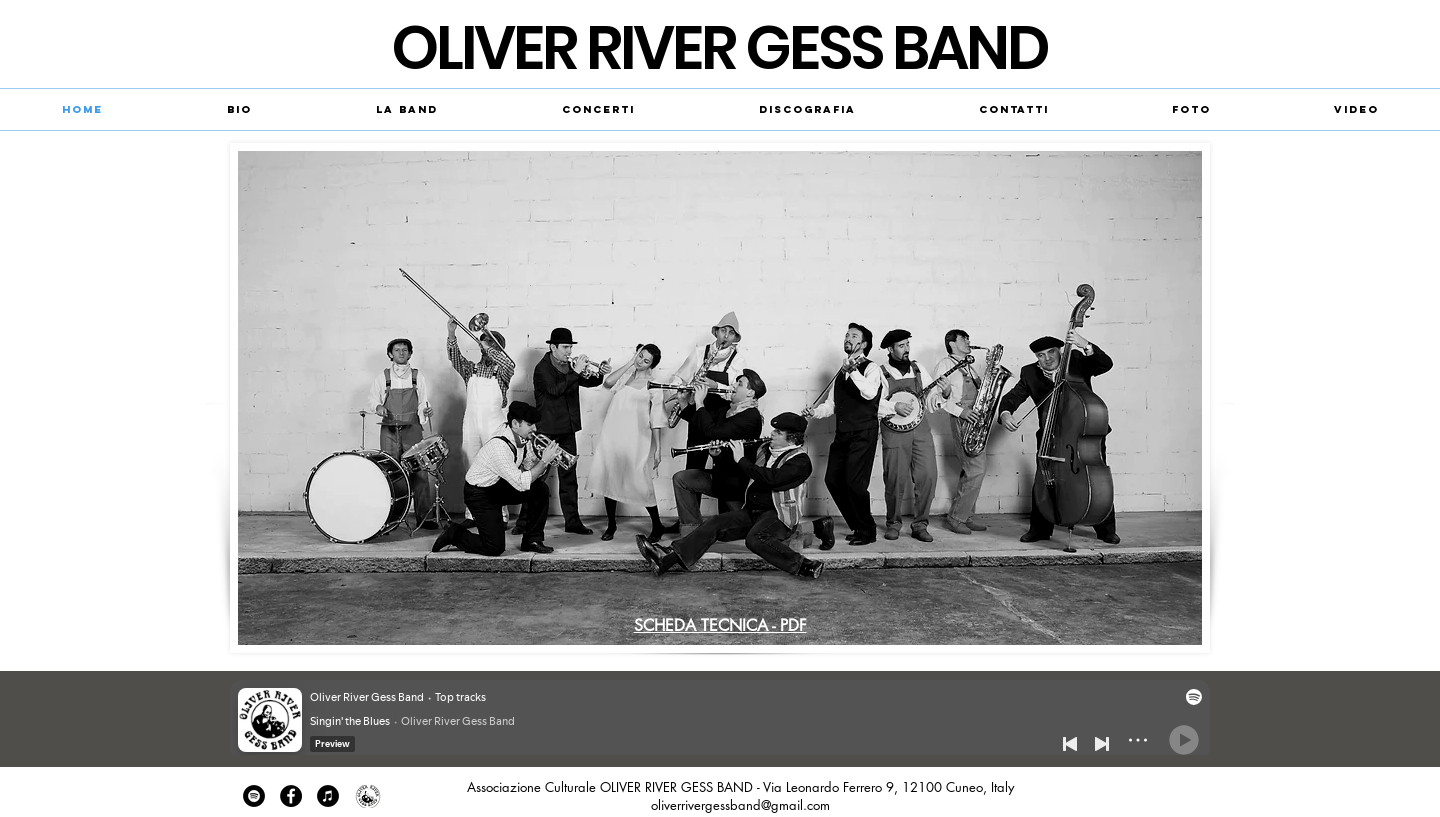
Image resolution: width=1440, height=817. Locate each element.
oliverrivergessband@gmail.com (740, 805)
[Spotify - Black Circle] (254, 796)
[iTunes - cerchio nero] (328, 796)
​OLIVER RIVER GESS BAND (719, 48)
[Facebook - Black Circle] (291, 796)
